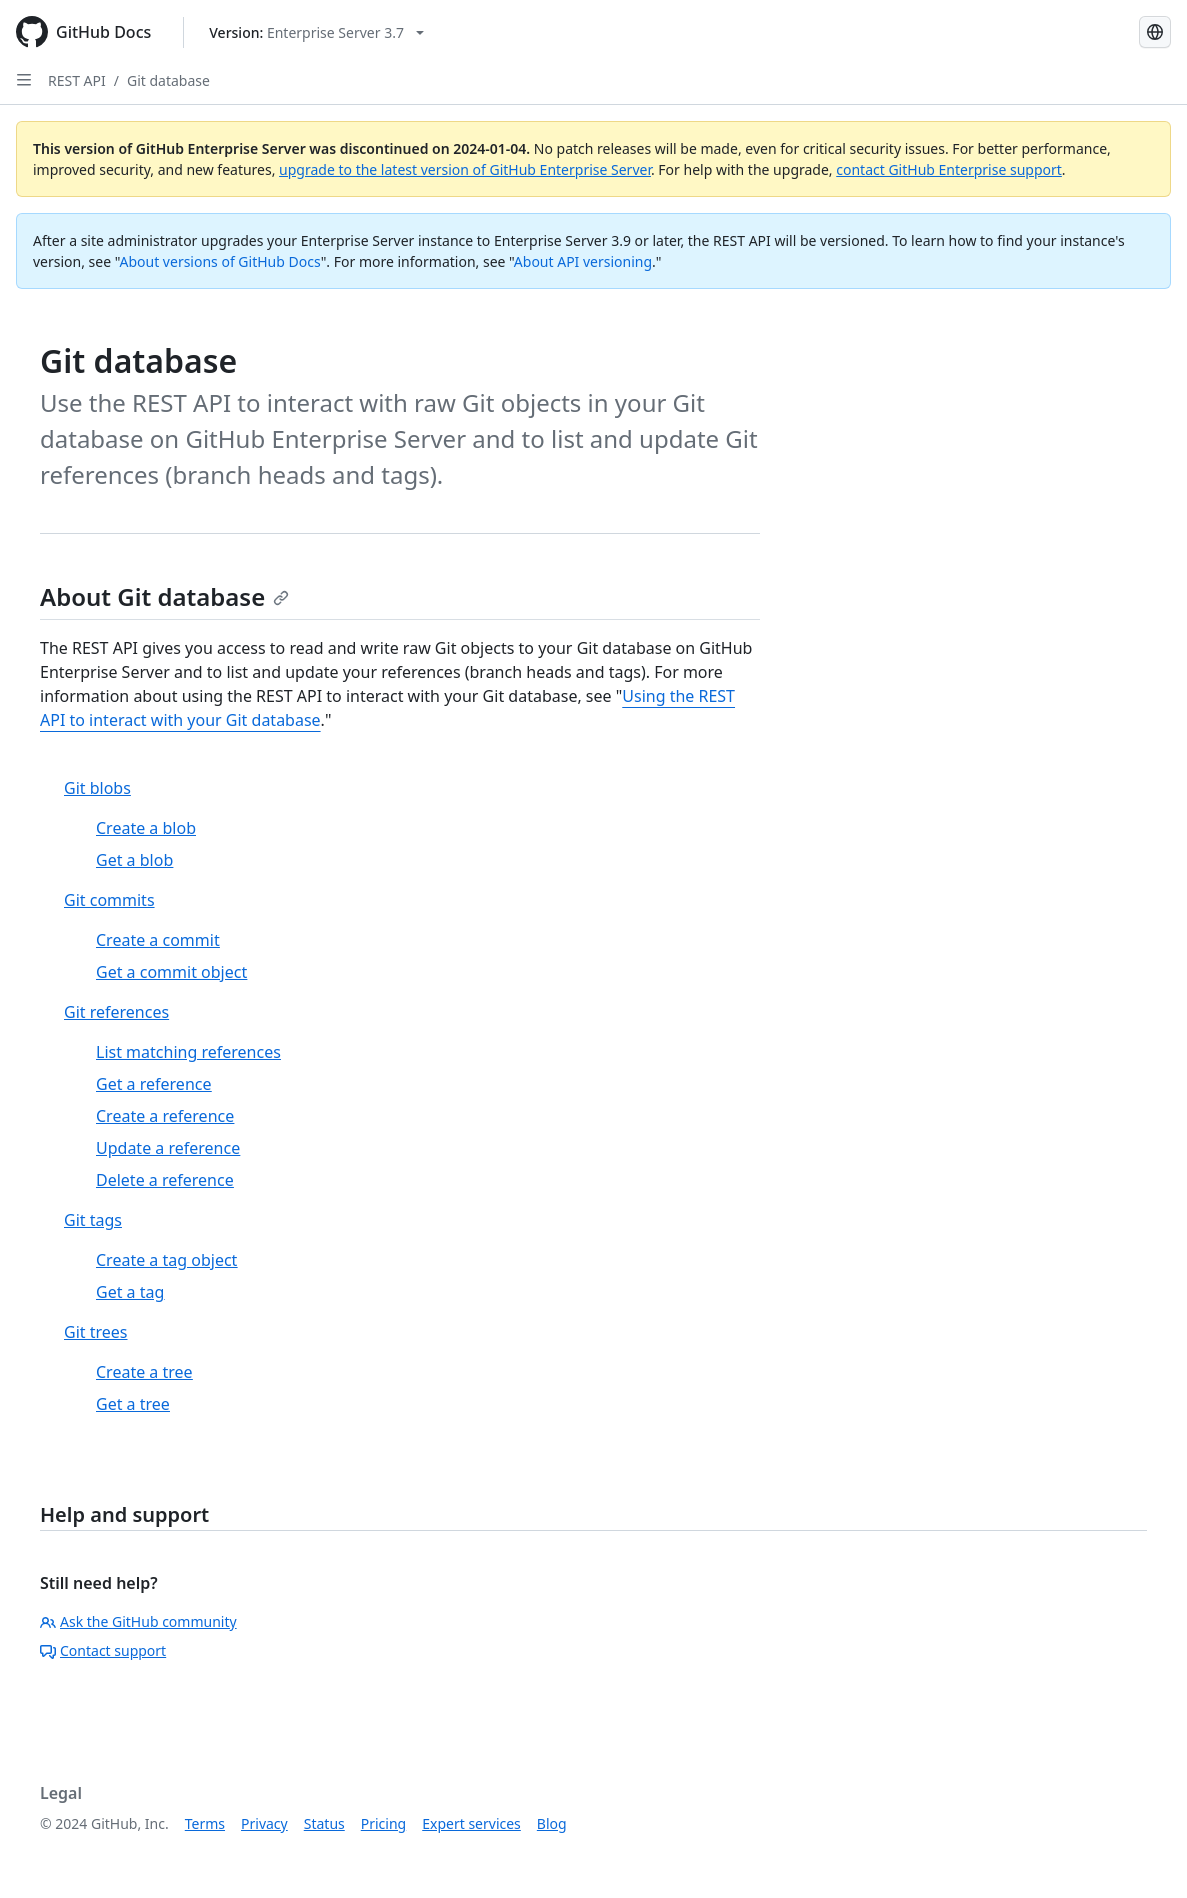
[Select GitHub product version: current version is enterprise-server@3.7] (316, 32)
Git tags (93, 1220)
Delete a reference (165, 1180)
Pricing (383, 1823)
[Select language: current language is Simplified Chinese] (1155, 32)
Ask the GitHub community (138, 1621)
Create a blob (146, 828)
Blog (552, 1823)
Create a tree (144, 1372)
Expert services (471, 1823)
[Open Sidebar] (24, 80)
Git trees (96, 1332)
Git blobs (97, 788)
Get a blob (134, 860)
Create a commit (158, 940)
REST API (77, 80)
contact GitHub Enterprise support (949, 169)
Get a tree (133, 1404)
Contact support (103, 1650)
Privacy (264, 1823)
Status (324, 1823)
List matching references (188, 1052)
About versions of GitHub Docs (220, 261)
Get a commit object (171, 972)
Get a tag (130, 1292)
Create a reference (165, 1116)
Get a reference (154, 1084)
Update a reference (168, 1148)
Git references (116, 1012)
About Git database (164, 596)
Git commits (109, 900)
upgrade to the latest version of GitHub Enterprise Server (465, 169)
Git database (168, 80)
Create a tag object (166, 1260)
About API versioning (583, 261)
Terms (205, 1823)
